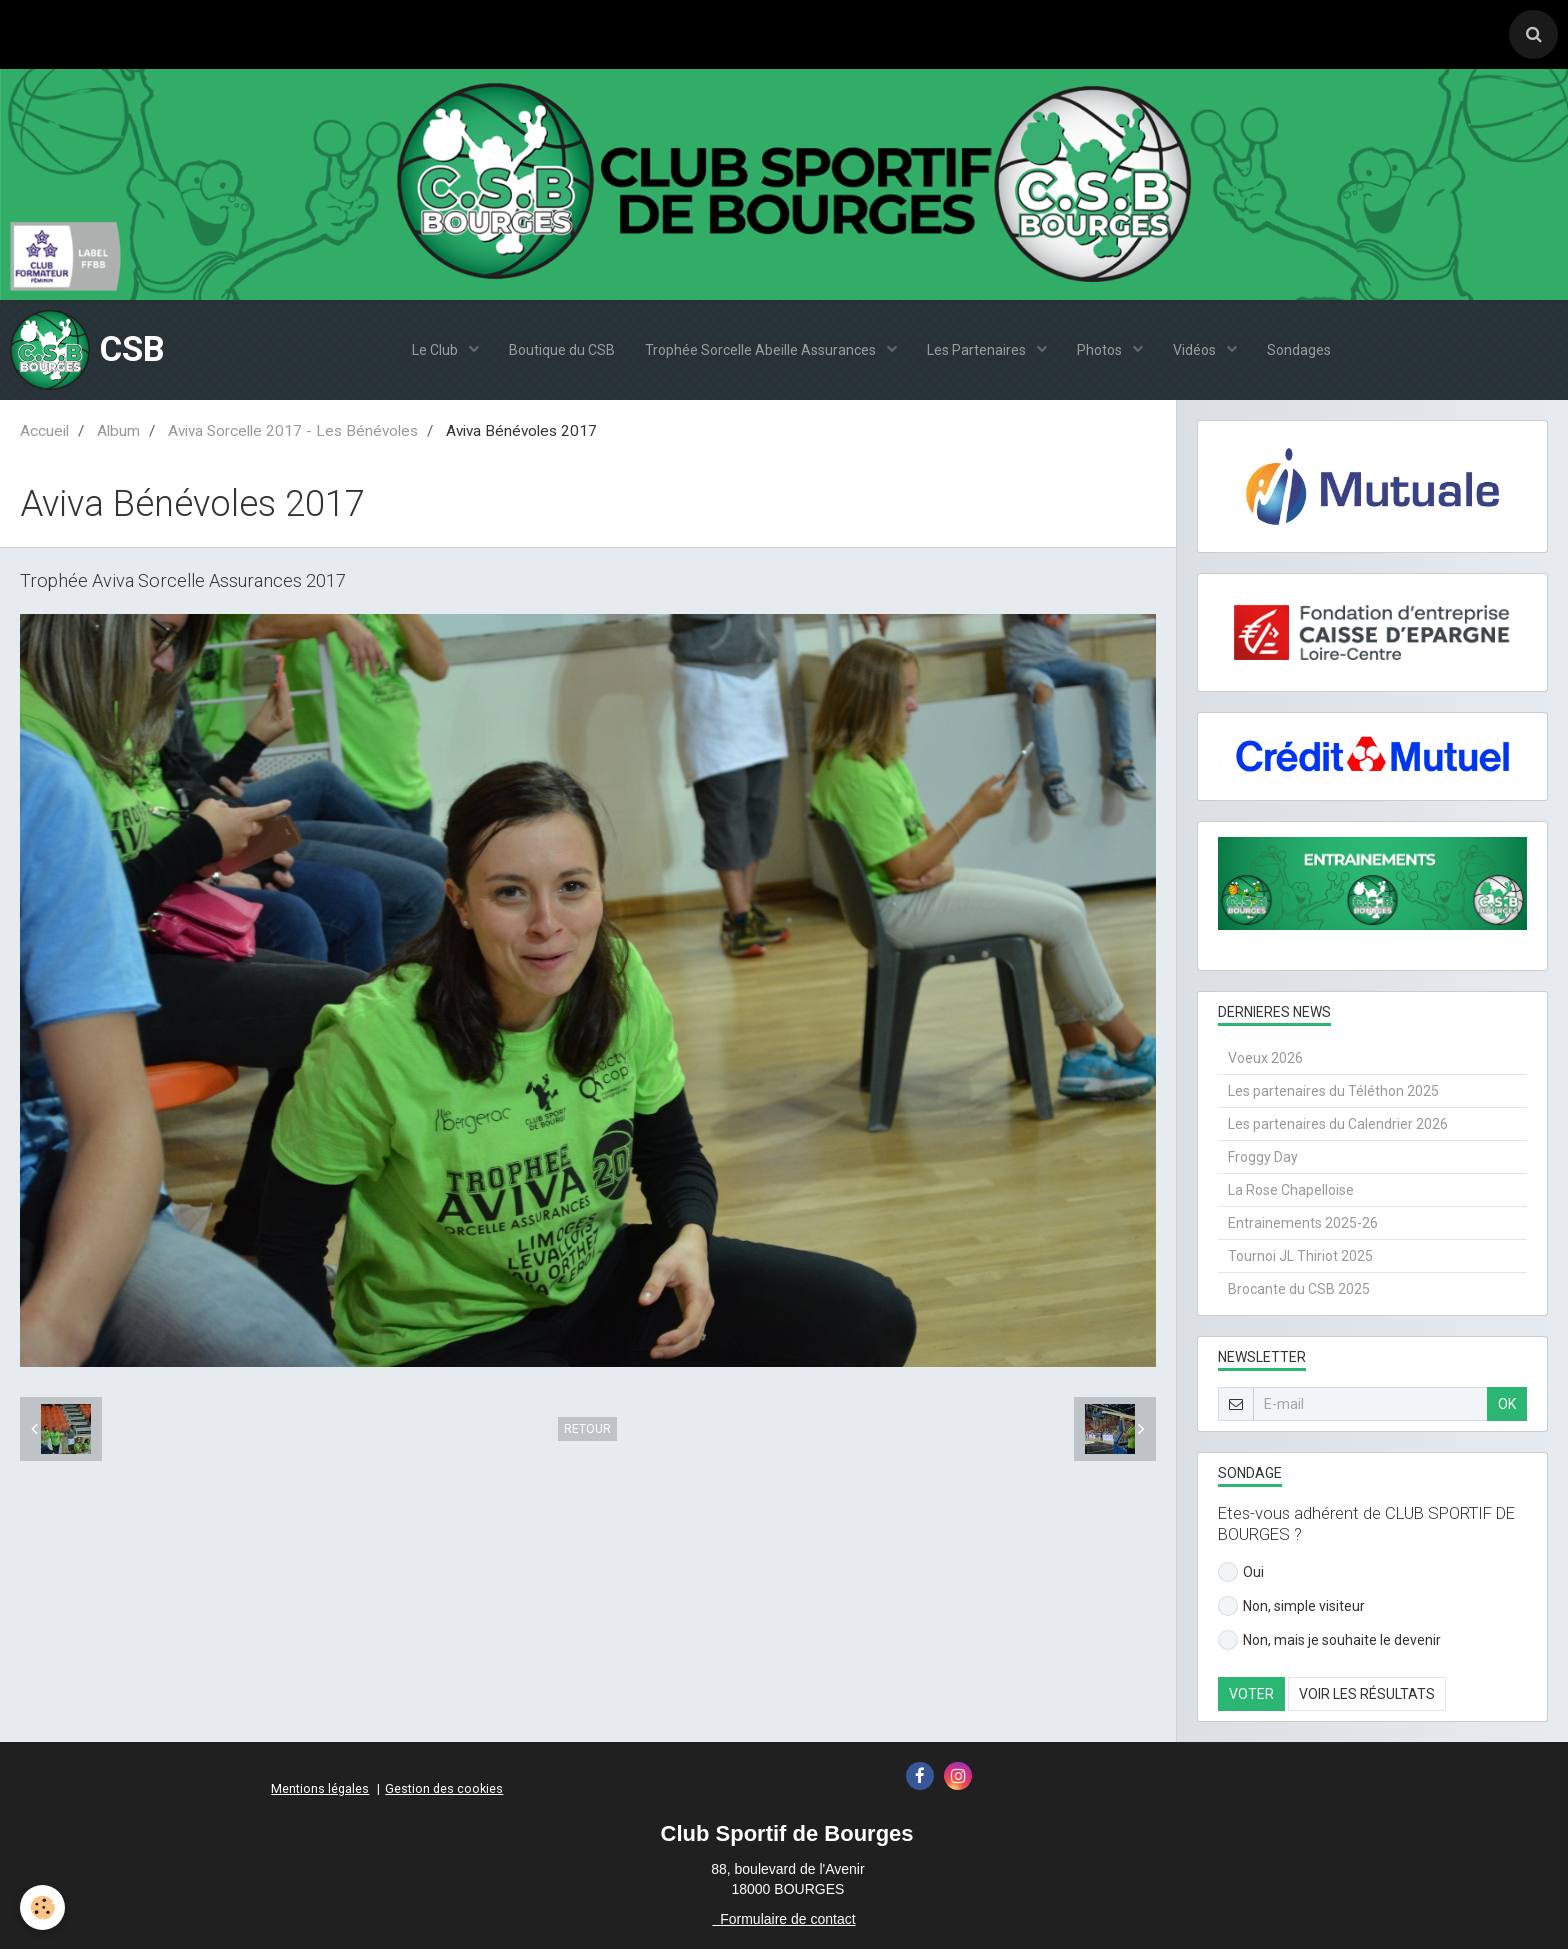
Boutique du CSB (562, 350)
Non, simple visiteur (1291, 1606)
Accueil (44, 431)
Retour (587, 1429)
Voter (1251, 1694)
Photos (1101, 350)
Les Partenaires (978, 350)
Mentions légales (320, 1788)
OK (1507, 1404)
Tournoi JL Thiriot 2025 (1300, 1256)
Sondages (1299, 350)
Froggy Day (1263, 1157)
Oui (1241, 1572)
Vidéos (1196, 350)
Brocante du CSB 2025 (1299, 1289)
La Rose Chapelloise (1291, 1190)
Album (118, 431)
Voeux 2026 (1265, 1058)
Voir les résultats (1367, 1694)
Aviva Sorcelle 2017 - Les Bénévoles (293, 431)
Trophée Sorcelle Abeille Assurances (762, 350)
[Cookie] (42, 1907)
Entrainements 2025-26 (1303, 1223)
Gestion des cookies (444, 1788)
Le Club (436, 350)
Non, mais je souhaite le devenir (1329, 1640)
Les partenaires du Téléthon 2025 (1333, 1091)
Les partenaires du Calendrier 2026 (1338, 1124)
